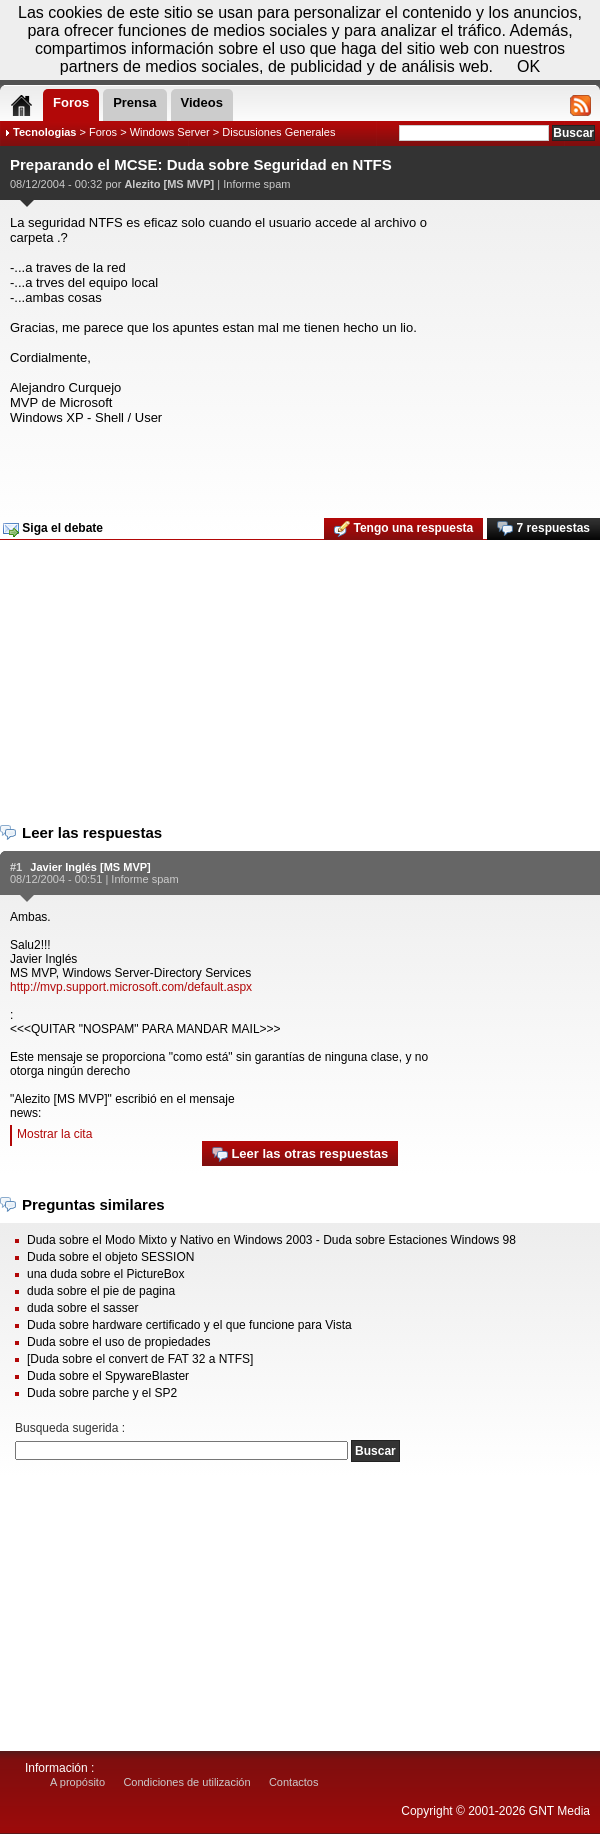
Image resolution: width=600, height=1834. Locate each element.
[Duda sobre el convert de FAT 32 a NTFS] (140, 1359)
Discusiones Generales (278, 132)
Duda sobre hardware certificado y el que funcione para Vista (189, 1325)
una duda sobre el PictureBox (105, 1274)
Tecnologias (44, 132)
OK (528, 66)
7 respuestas (543, 529)
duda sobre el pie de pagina (101, 1291)
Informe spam (256, 184)
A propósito (77, 1782)
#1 (16, 867)
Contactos (294, 1782)
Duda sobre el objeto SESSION (110, 1257)
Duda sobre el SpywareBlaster (108, 1376)
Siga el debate (53, 529)
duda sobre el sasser (82, 1308)
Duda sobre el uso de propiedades (118, 1342)
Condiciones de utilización (186, 1782)
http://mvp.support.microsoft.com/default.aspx (131, 987)
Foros (103, 132)
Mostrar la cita (54, 1134)
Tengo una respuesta (403, 529)
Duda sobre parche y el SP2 (102, 1393)
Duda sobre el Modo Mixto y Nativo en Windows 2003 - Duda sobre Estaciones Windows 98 (271, 1240)
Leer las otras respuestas (300, 1154)
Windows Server (170, 132)
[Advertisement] (297, 465)
